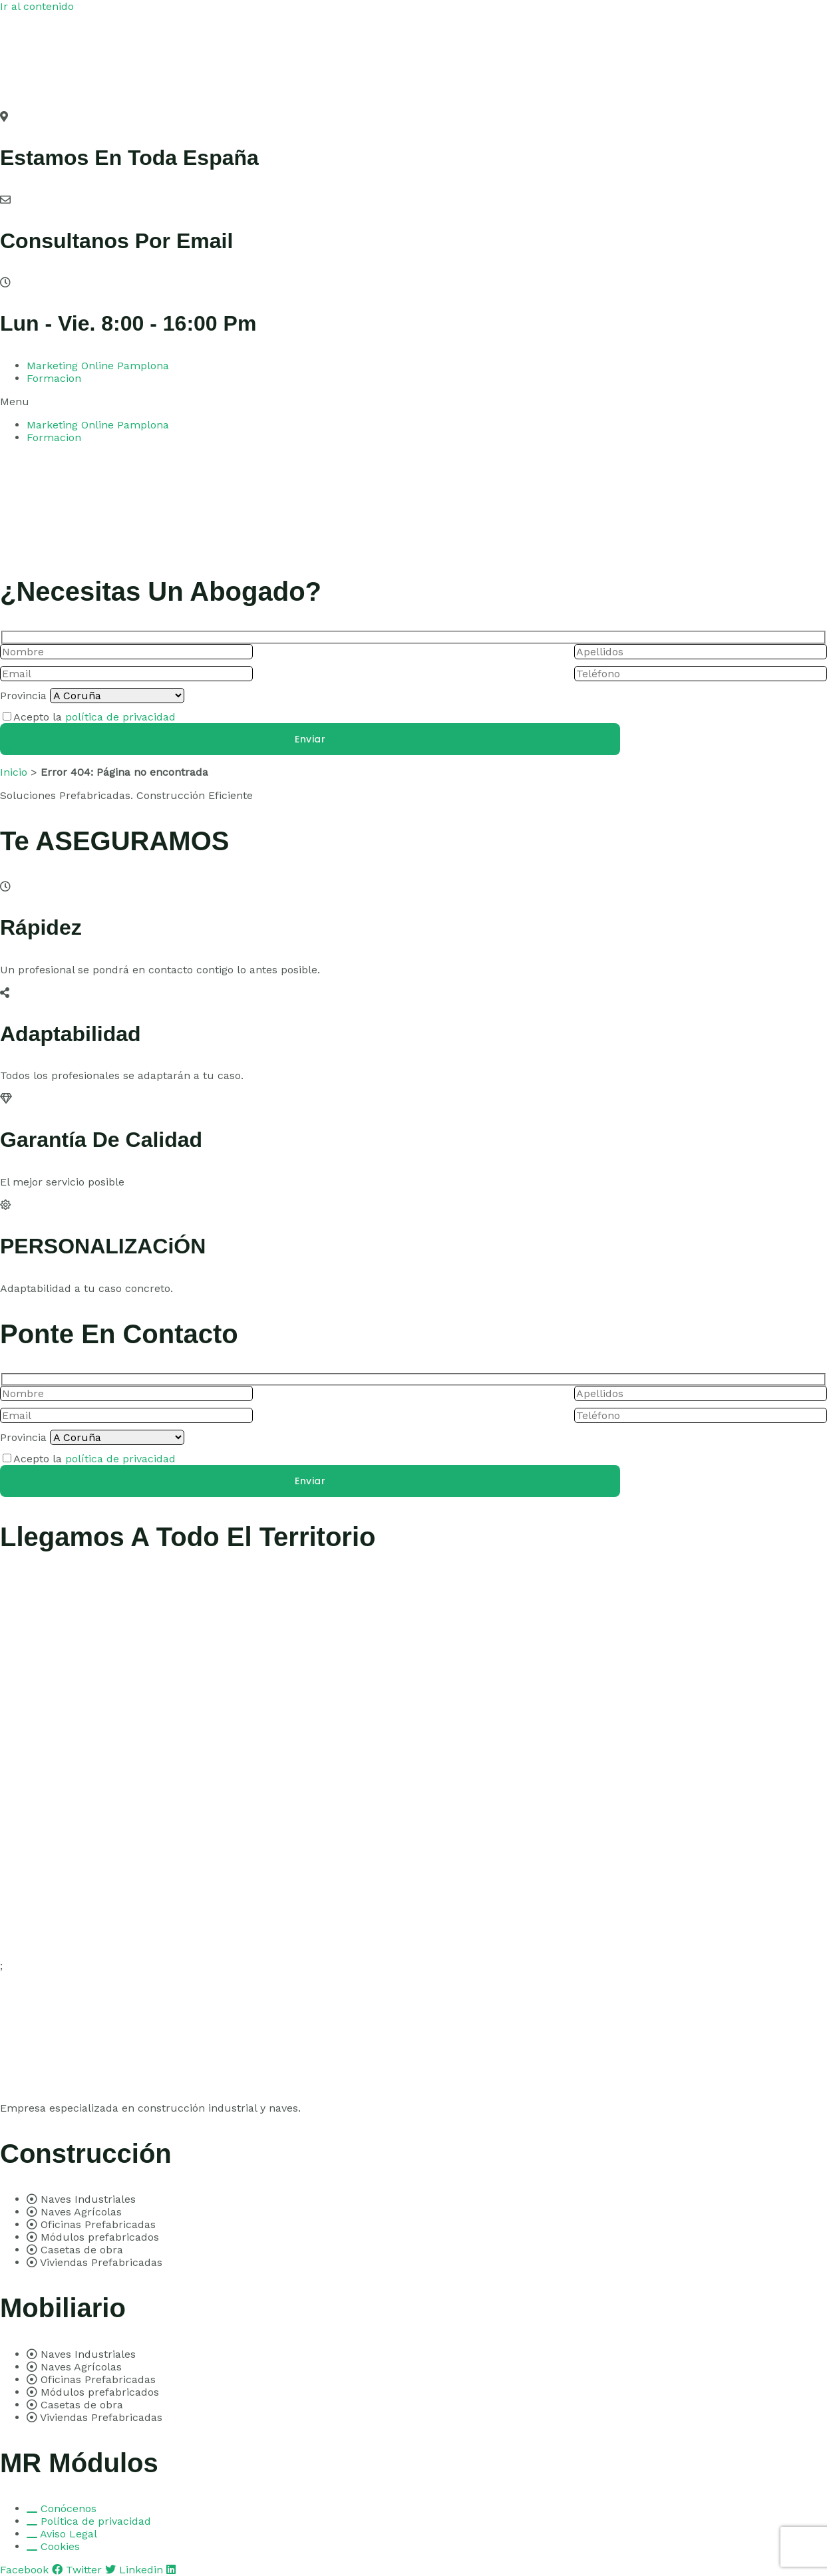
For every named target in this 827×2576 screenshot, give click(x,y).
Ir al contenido (37, 6)
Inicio (13, 772)
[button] (413, 401)
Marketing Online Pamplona (98, 365)
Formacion (54, 378)
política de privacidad (120, 717)
